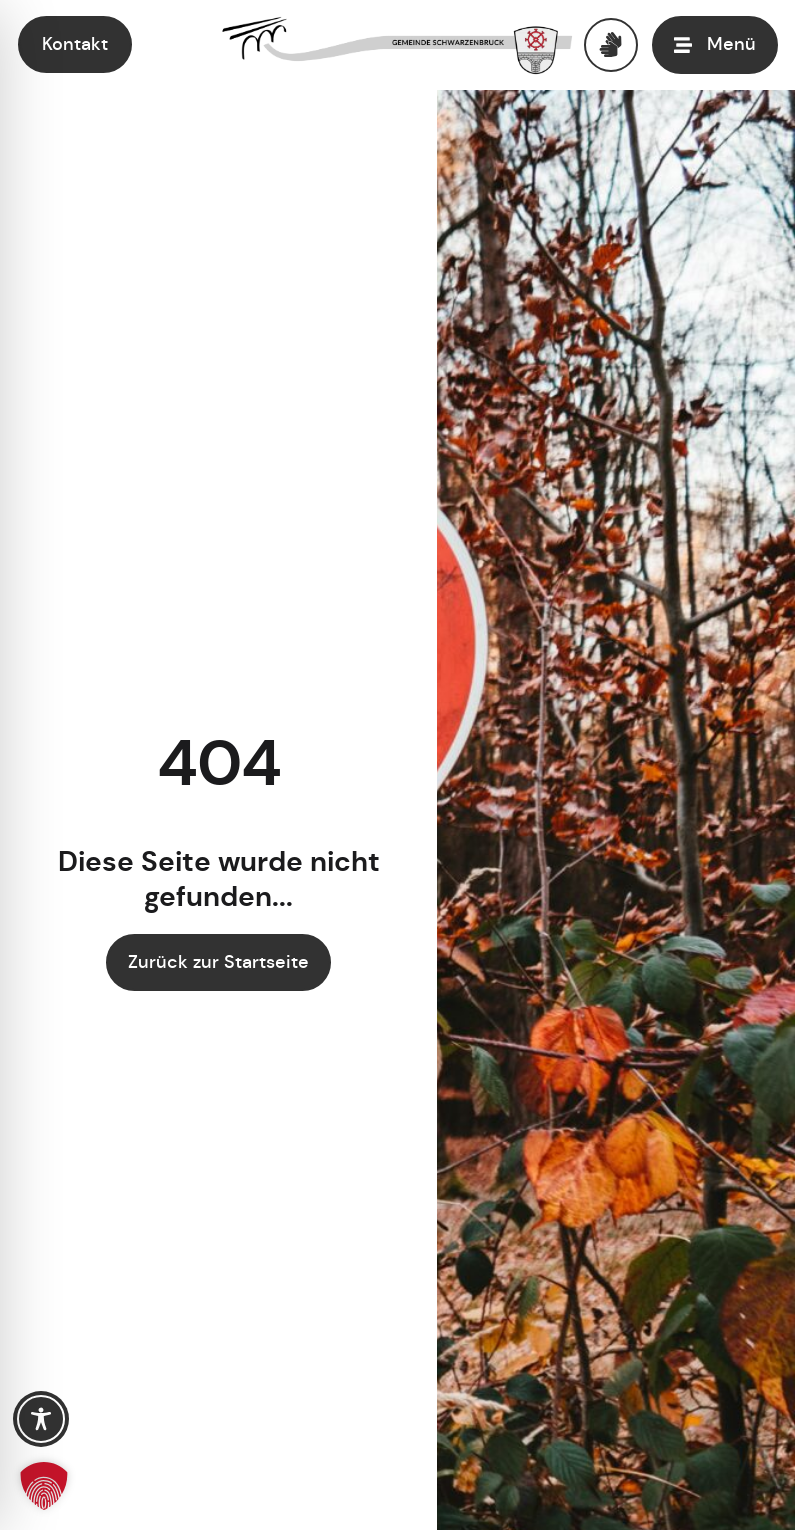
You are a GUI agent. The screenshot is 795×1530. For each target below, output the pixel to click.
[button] (44, 1486)
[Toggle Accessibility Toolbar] (41, 1419)
